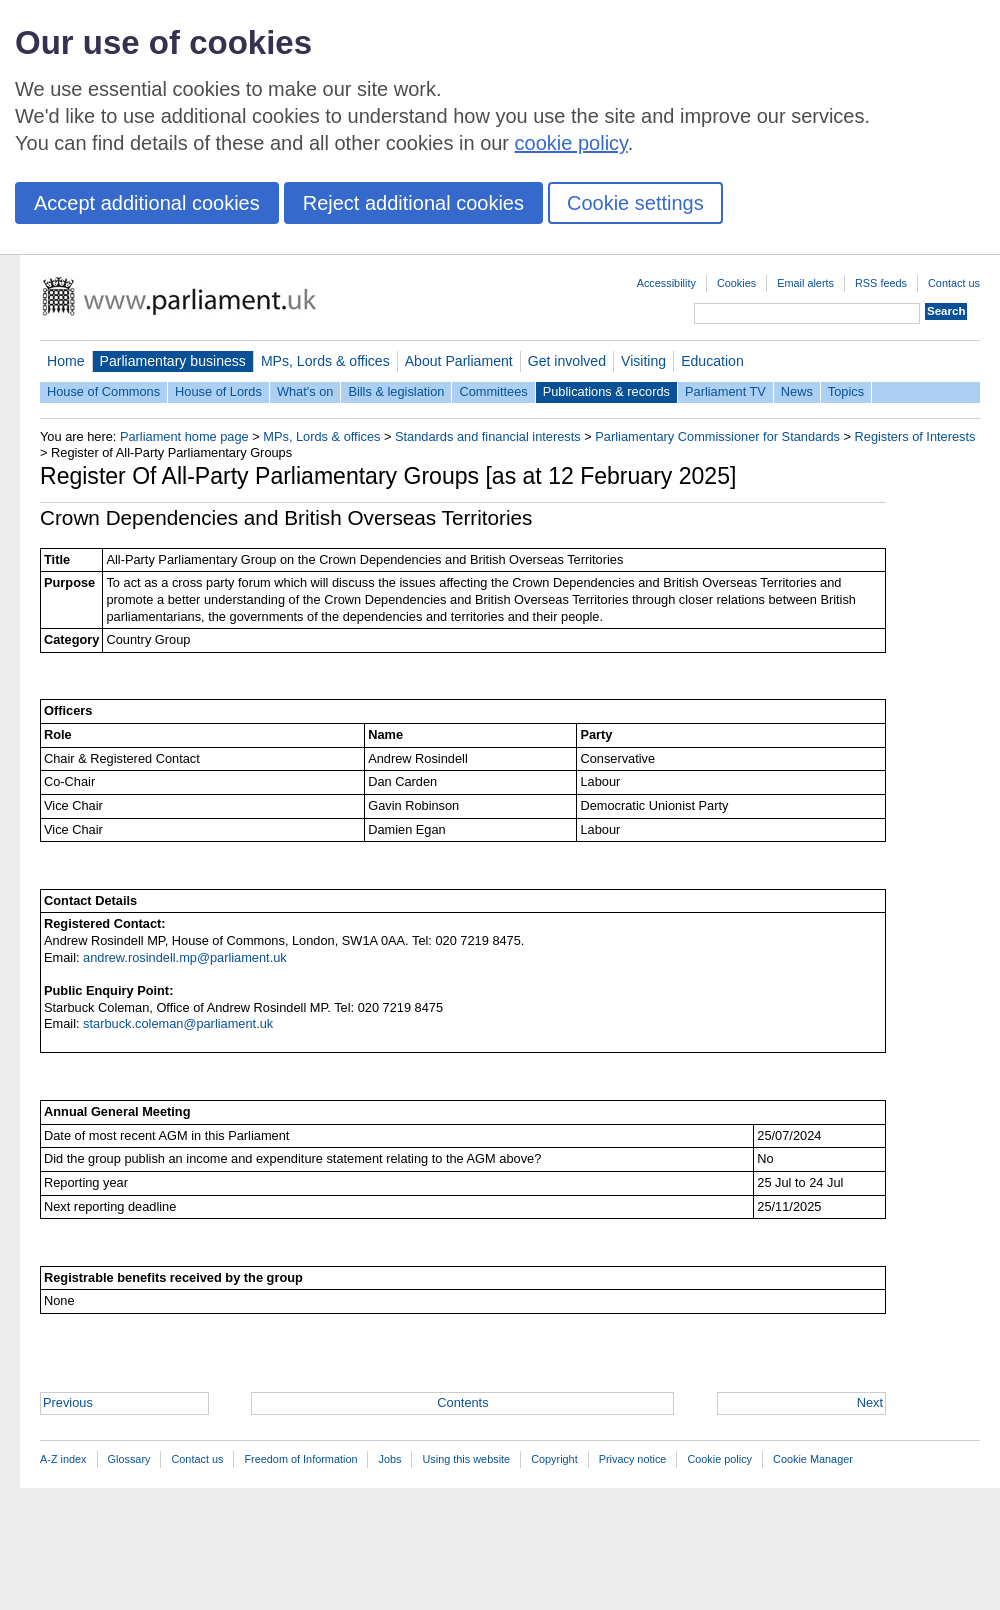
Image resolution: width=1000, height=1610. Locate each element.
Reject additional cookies (413, 203)
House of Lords (218, 391)
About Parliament (459, 361)
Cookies (736, 283)
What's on (305, 391)
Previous (68, 1402)
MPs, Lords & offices (325, 361)
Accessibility (666, 283)
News (797, 391)
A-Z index (63, 1459)
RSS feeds (881, 283)
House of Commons (103, 391)
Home (66, 361)
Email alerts (805, 283)
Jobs (389, 1459)
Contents (462, 1402)
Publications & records (606, 391)
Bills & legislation (396, 391)
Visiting (643, 361)
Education (712, 361)
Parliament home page (184, 436)
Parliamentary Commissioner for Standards (717, 436)
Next (870, 1402)
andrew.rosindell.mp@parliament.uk (185, 957)
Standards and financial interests (488, 436)
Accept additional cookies (147, 203)
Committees (493, 391)
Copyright (554, 1459)
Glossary (129, 1459)
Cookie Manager (813, 1459)
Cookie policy (719, 1459)
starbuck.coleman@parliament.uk (178, 1023)
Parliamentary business (173, 361)
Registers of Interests (915, 436)
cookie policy (571, 143)
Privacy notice (633, 1459)
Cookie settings (635, 203)
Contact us (954, 283)
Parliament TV (725, 391)
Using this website (466, 1459)
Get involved (567, 361)
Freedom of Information (300, 1459)
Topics (846, 391)
